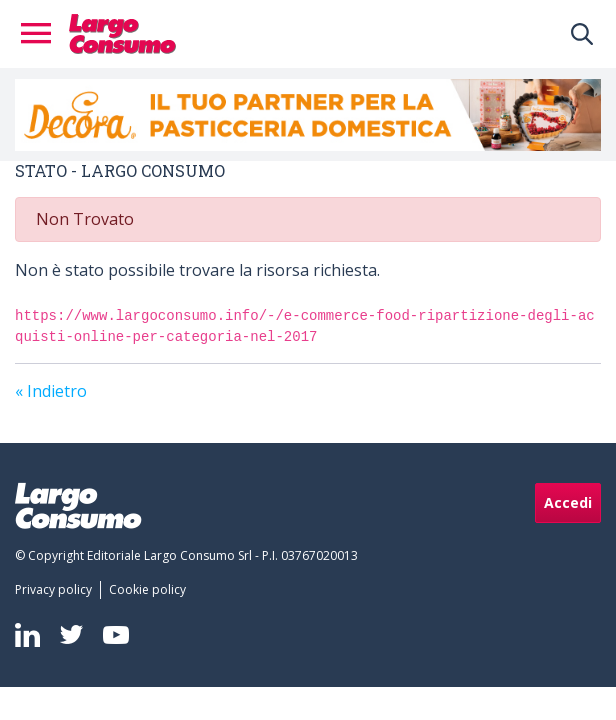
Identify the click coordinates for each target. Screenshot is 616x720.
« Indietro (51, 391)
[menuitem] (57, 590)
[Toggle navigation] (42, 34)
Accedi (568, 502)
